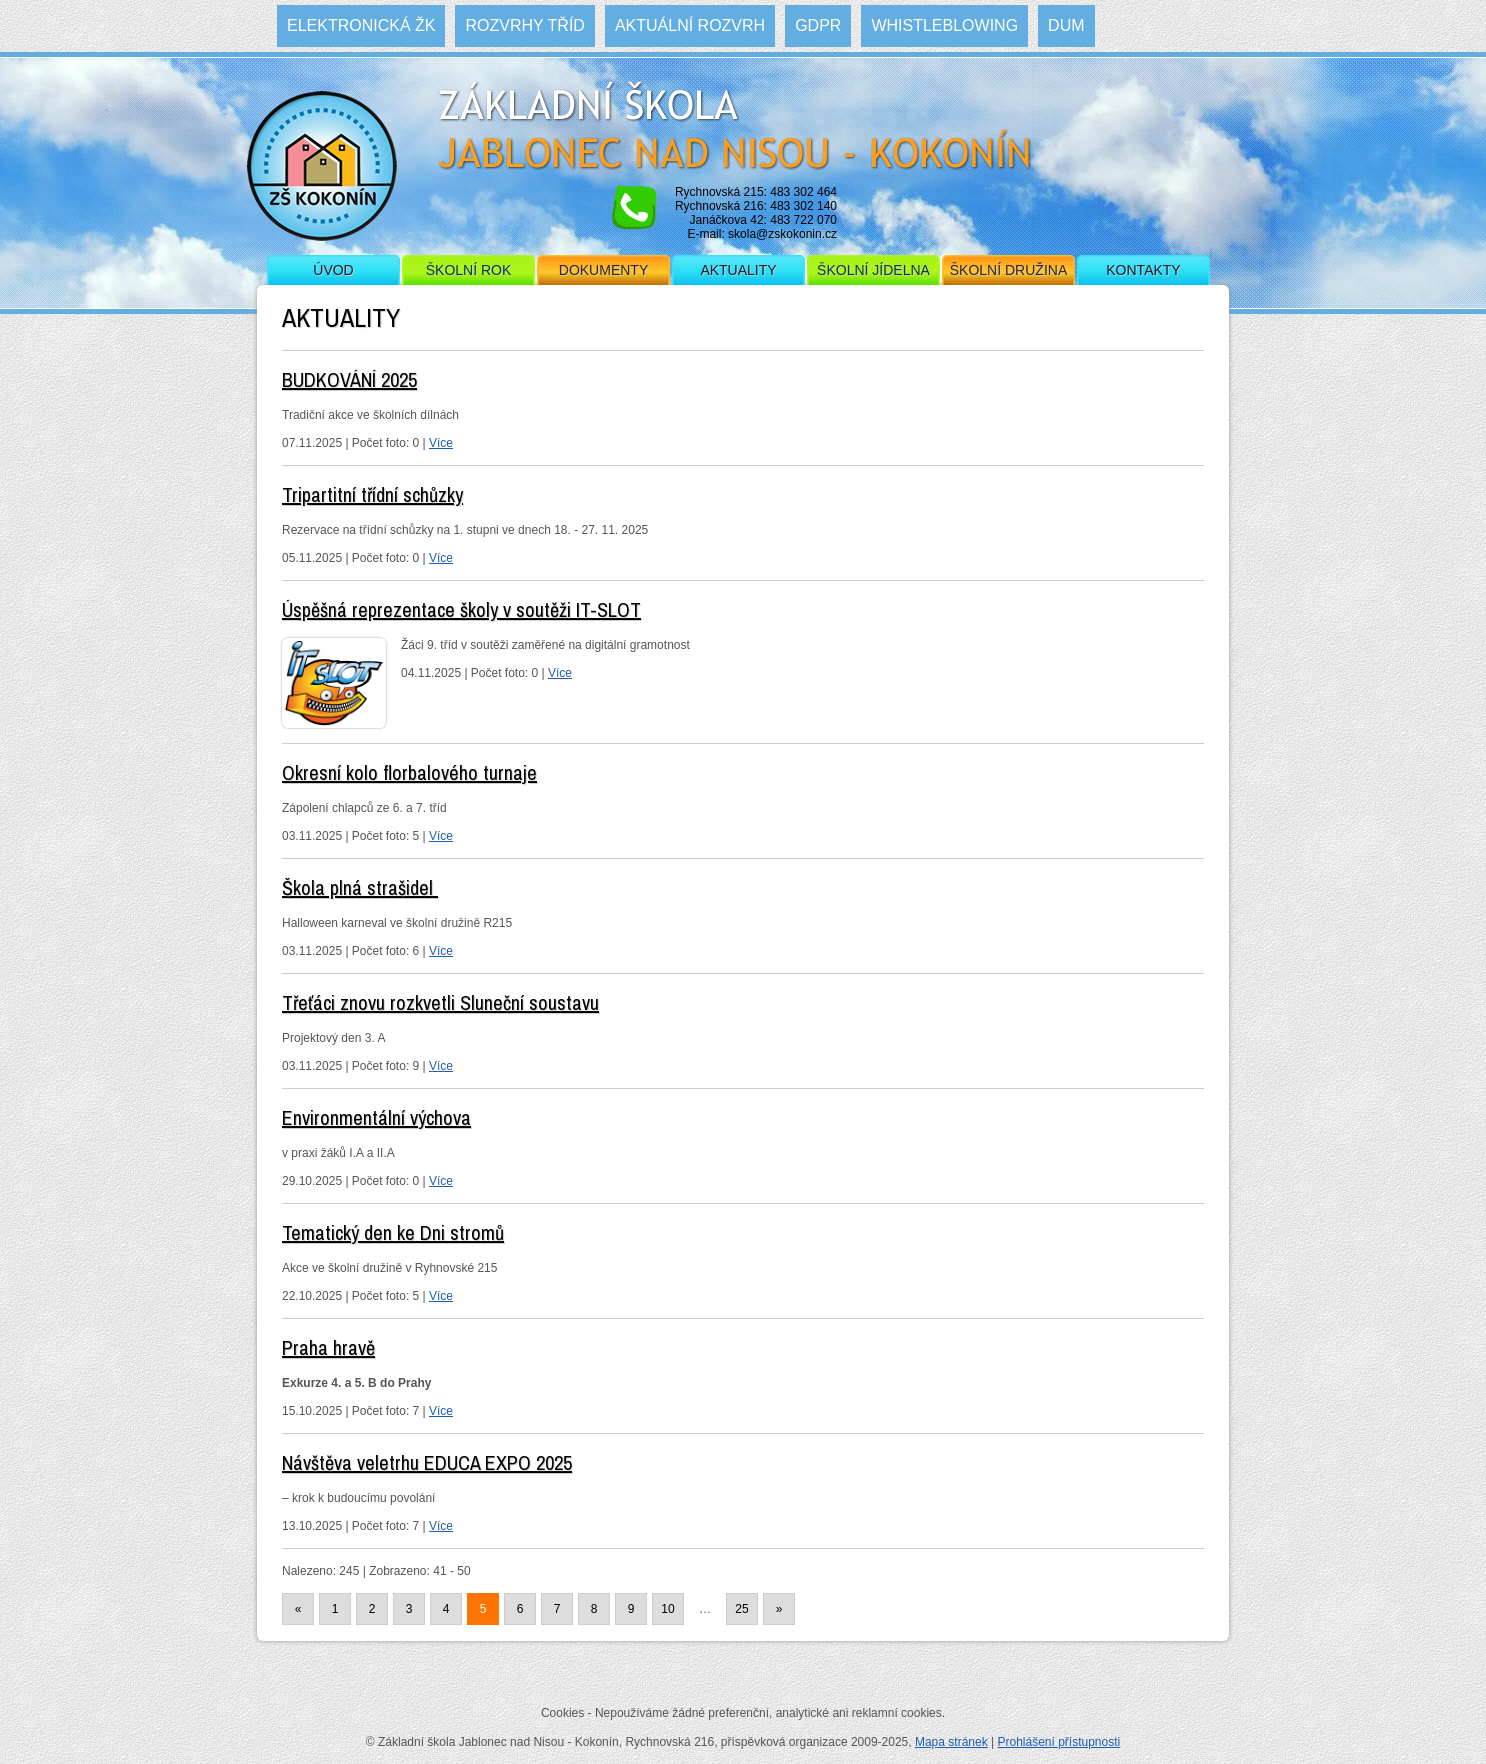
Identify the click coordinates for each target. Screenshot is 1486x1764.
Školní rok (469, 270)
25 (741, 1609)
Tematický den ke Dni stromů (393, 1232)
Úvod (333, 270)
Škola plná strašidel (360, 887)
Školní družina (1008, 270)
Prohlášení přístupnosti (1058, 1742)
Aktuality (738, 270)
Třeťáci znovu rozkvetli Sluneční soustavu (440, 1002)
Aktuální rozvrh (690, 25)
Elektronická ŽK (361, 25)
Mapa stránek (951, 1742)
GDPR (818, 25)
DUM (1066, 25)
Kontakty (1143, 270)
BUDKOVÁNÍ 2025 (349, 379)
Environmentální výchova (376, 1117)
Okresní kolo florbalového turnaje (409, 772)
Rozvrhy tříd (524, 25)
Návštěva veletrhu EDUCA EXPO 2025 (427, 1462)
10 (667, 1609)
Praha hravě (328, 1347)
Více (441, 443)
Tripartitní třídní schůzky (372, 494)
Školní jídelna (873, 270)
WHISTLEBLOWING (944, 25)
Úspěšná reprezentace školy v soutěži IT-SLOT (461, 609)
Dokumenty (603, 270)
